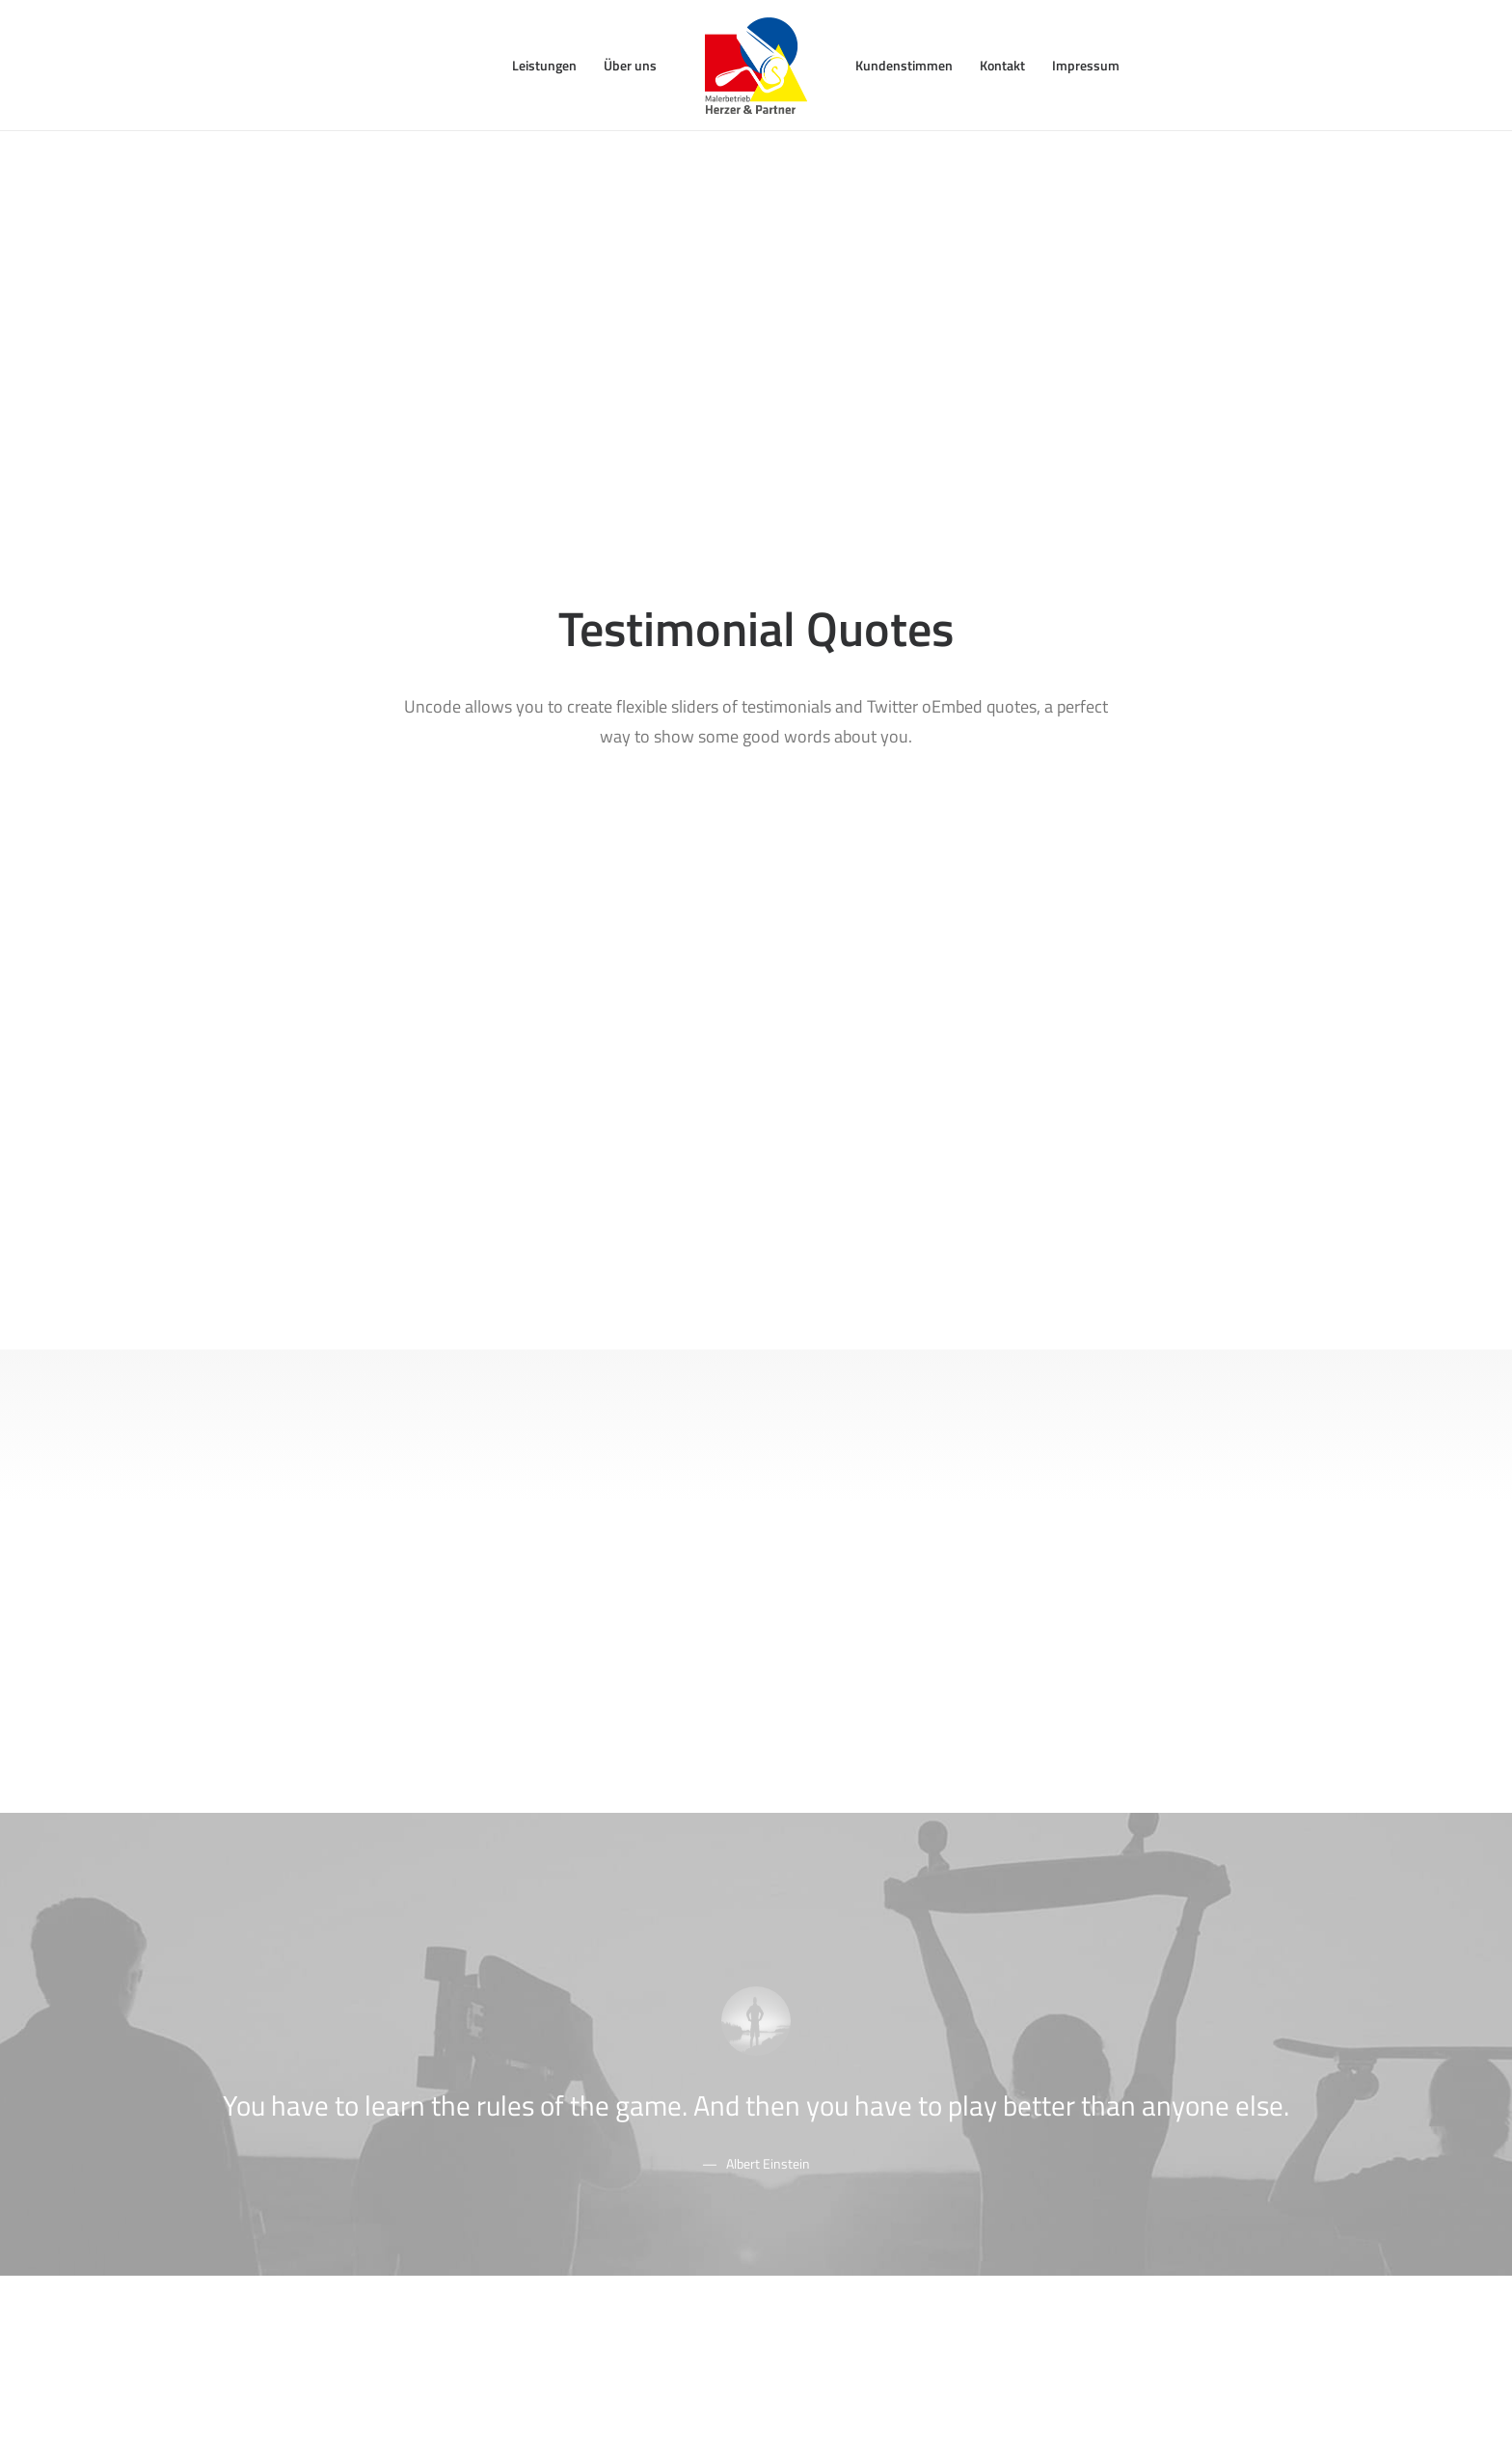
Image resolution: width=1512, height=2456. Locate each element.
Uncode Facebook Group (1151, 2010)
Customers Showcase (1142, 2109)
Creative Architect (266, 2061)
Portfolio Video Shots (275, 2111)
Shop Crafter (250, 2136)
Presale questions (850, 2210)
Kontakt (1002, 65)
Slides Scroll (528, 2162)
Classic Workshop (265, 2010)
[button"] (1061, 2209)
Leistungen (544, 65)
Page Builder (531, 2010)
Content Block (535, 2111)
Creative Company (267, 2035)
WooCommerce (540, 2035)
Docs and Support (850, 2010)
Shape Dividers (538, 2187)
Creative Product (262, 2086)
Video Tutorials (840, 2109)
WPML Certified (540, 2212)
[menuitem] (544, 65)
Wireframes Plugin (549, 2061)
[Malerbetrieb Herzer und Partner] (756, 65)
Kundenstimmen (904, 65)
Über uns (630, 65)
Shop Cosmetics (261, 2162)
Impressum (1086, 65)
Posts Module (535, 2086)
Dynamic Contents (549, 2136)
